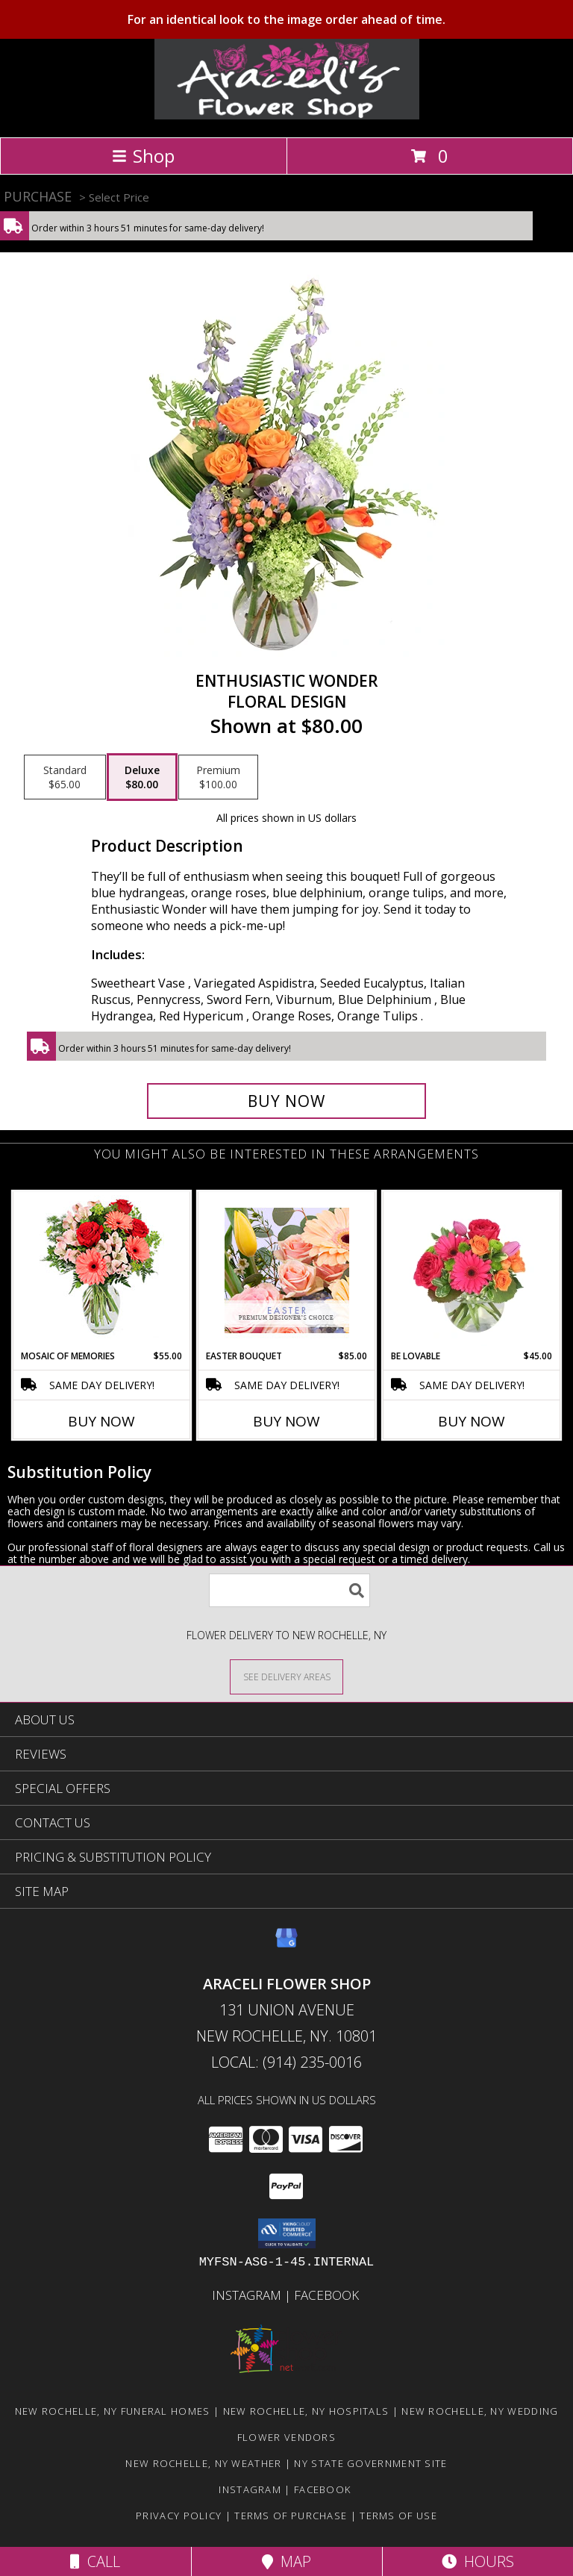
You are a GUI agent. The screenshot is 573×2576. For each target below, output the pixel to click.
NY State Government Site (370, 2463)
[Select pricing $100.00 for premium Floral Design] (218, 777)
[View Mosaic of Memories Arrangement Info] (102, 1271)
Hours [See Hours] (478, 2561)
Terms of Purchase (290, 2515)
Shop (143, 155)
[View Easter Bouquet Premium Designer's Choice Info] (287, 1270)
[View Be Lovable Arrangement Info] (472, 1270)
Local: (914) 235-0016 (286, 2062)
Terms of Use (398, 2515)
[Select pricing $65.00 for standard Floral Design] (65, 777)
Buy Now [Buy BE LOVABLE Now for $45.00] (471, 1421)
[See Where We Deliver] (286, 1676)
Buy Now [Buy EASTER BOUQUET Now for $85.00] (286, 1421)
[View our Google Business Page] (286, 1944)
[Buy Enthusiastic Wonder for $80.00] (286, 1101)
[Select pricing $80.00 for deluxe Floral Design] (142, 777)
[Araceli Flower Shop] (286, 115)
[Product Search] (289, 1590)
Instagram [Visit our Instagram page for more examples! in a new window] (248, 2295)
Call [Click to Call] (95, 2561)
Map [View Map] (286, 2561)
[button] (287, 2233)
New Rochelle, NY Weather (203, 2463)
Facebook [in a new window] (328, 2295)
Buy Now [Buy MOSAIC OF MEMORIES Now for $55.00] (101, 1421)
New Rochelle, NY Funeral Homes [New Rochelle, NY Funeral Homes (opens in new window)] (112, 2411)
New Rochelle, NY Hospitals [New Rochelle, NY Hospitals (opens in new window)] (306, 2411)
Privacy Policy (179, 2515)
